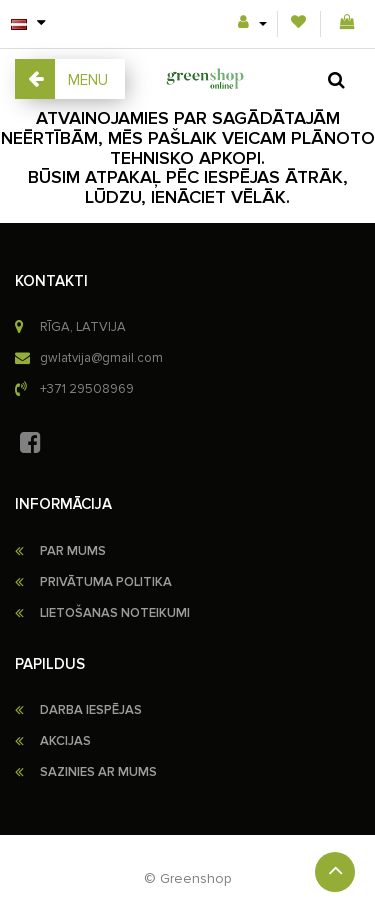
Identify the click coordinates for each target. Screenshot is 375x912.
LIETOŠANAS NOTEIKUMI (115, 613)
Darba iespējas (91, 710)
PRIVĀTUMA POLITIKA (106, 582)
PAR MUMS (73, 551)
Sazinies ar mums (98, 772)
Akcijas (65, 741)
